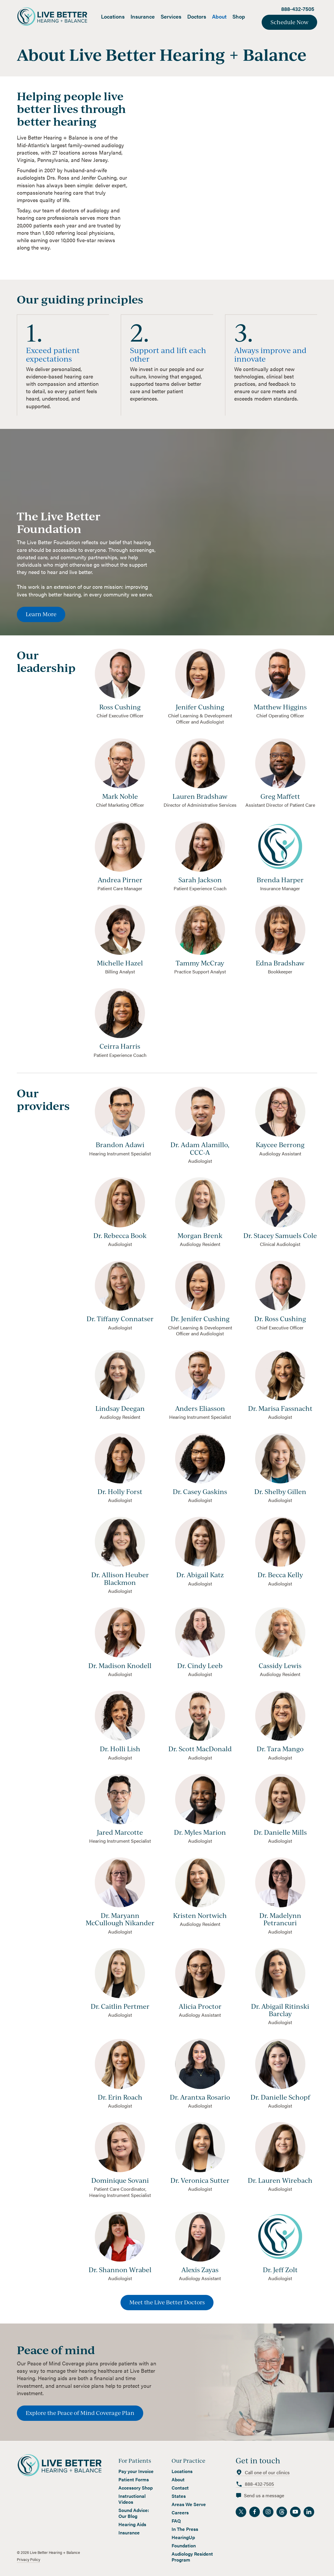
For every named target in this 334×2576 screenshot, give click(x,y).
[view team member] (120, 676)
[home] (57, 16)
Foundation (184, 2546)
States (179, 2496)
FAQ (176, 2521)
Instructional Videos (132, 2499)
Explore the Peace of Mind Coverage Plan (80, 2412)
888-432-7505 (297, 8)
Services (171, 16)
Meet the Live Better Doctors (167, 2302)
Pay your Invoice (136, 2471)
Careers (180, 2513)
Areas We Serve (189, 2504)
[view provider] (120, 1114)
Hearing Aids (132, 2524)
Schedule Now (289, 22)
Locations (113, 16)
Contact (180, 2488)
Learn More (41, 614)
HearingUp (183, 2537)
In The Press (185, 2529)
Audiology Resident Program (192, 2557)
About (219, 16)
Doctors (196, 16)
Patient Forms (133, 2479)
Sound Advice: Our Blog (133, 2513)
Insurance (143, 16)
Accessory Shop (135, 2488)
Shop (238, 16)
